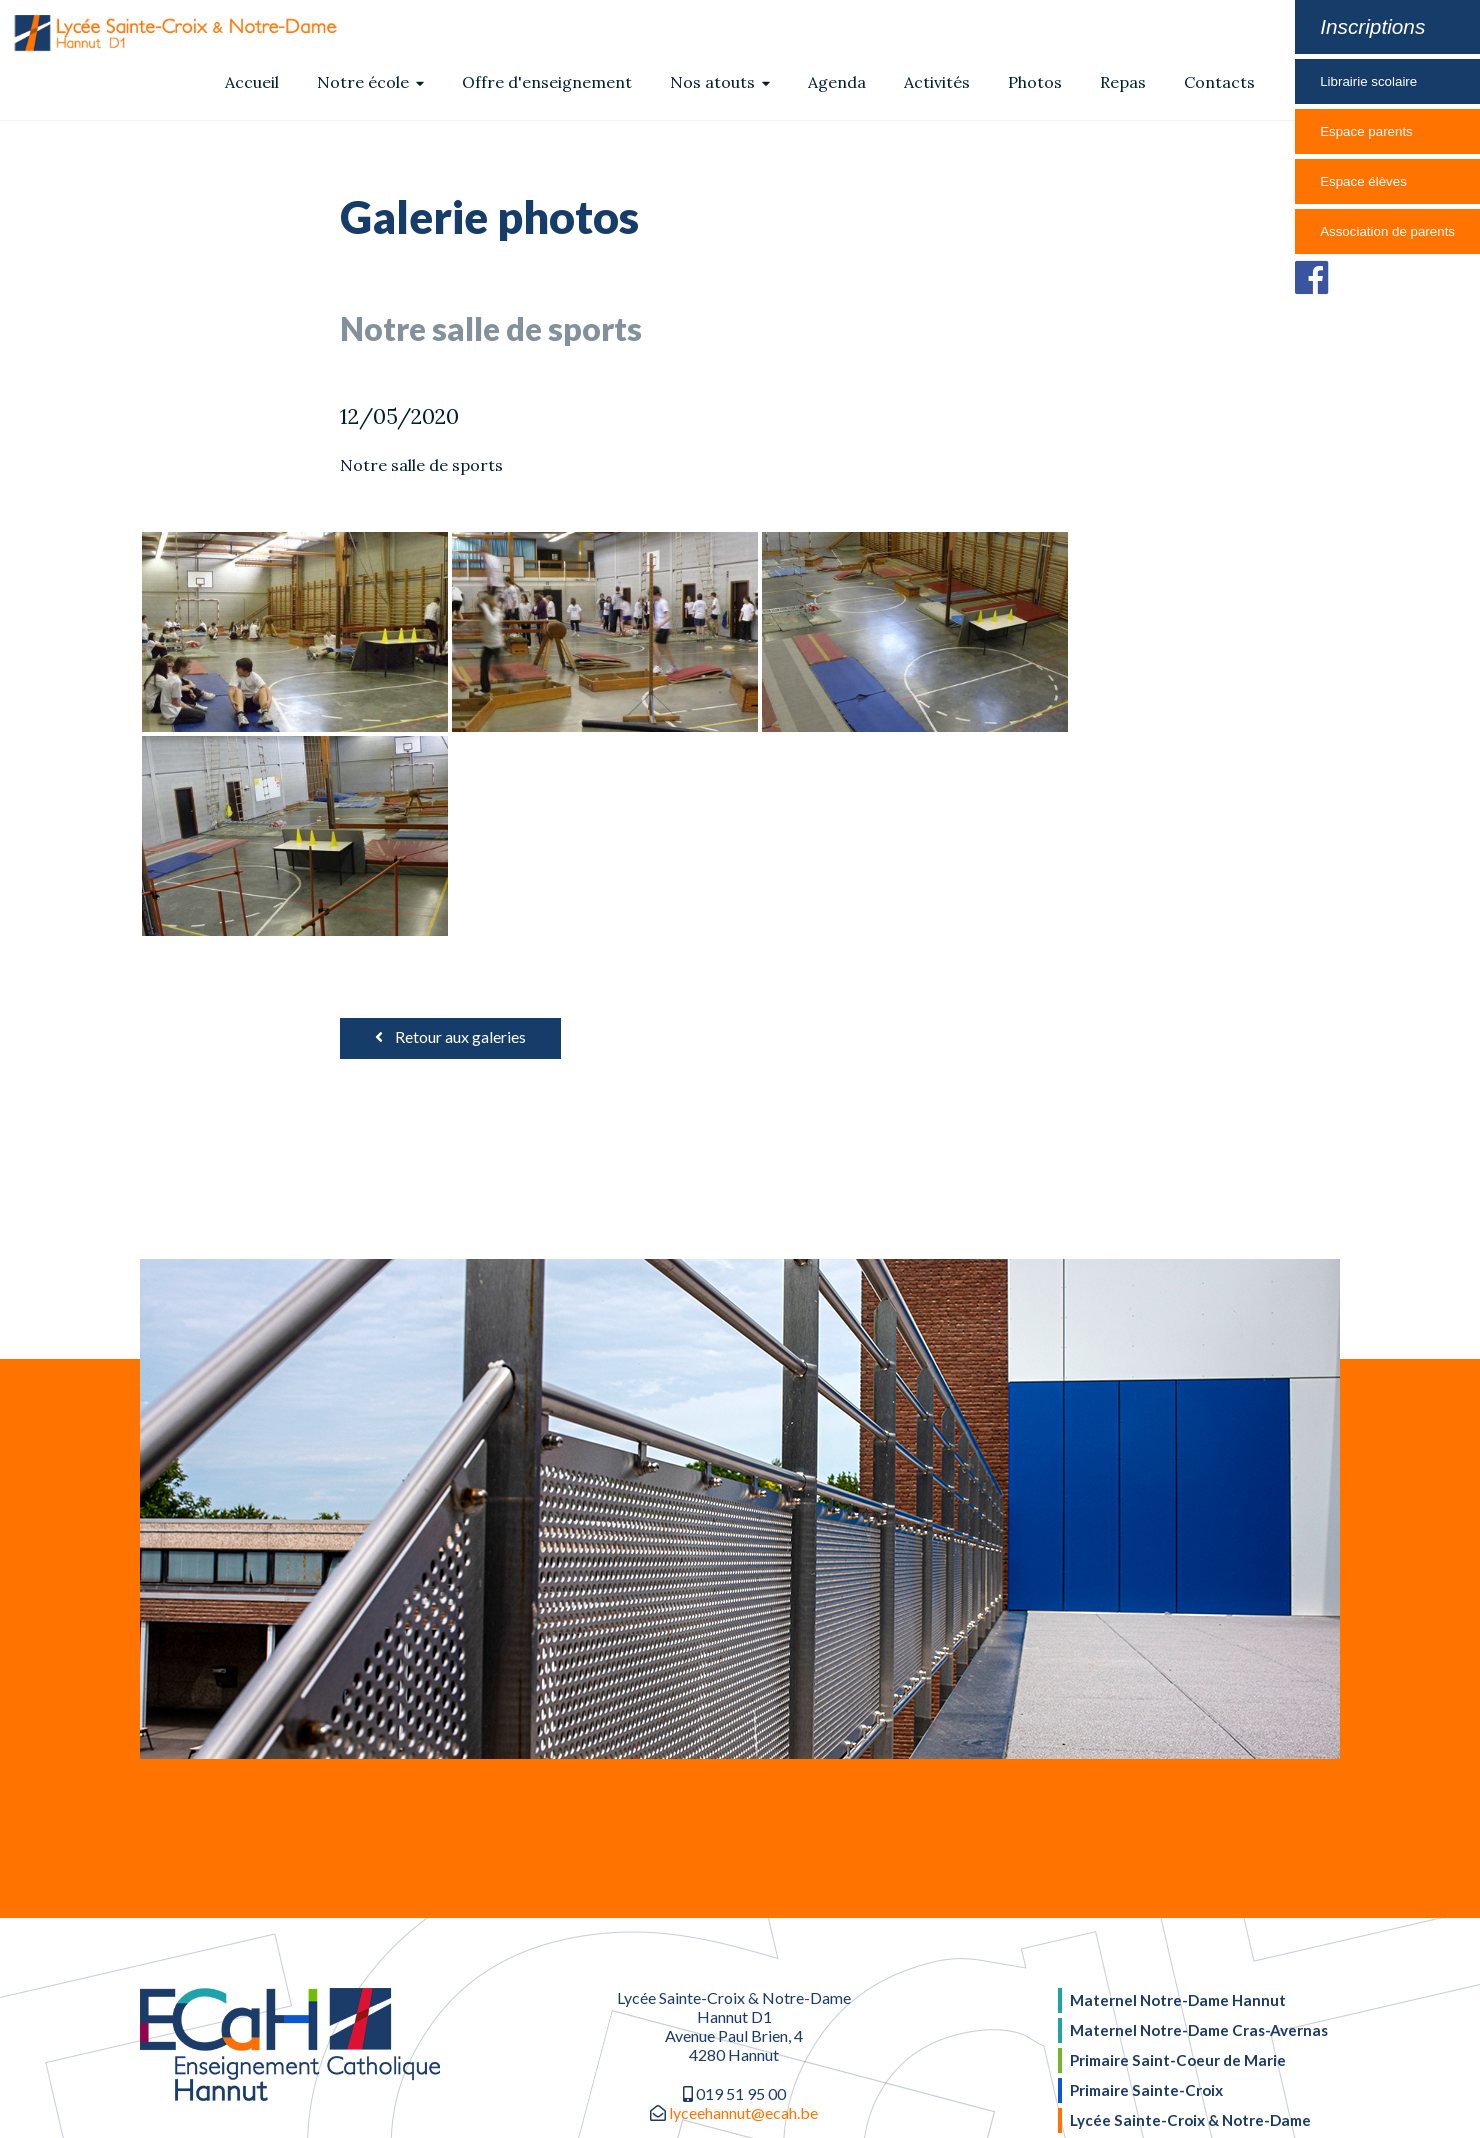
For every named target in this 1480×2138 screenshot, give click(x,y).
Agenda (837, 82)
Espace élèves (1363, 181)
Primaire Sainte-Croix (1146, 1878)
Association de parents (1387, 231)
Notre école (370, 82)
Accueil (252, 82)
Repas (1123, 82)
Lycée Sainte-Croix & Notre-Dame (1190, 1906)
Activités (937, 82)
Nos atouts (720, 82)
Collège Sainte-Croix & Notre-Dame (1197, 1934)
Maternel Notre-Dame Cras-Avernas (1199, 1823)
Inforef (862, 2104)
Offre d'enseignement (547, 82)
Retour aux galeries (450, 832)
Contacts (1219, 82)
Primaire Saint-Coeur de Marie (1178, 1850)
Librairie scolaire (1368, 81)
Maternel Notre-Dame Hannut (1178, 1795)
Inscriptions (1372, 26)
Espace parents (1366, 131)
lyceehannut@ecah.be (743, 1908)
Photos (1035, 82)
